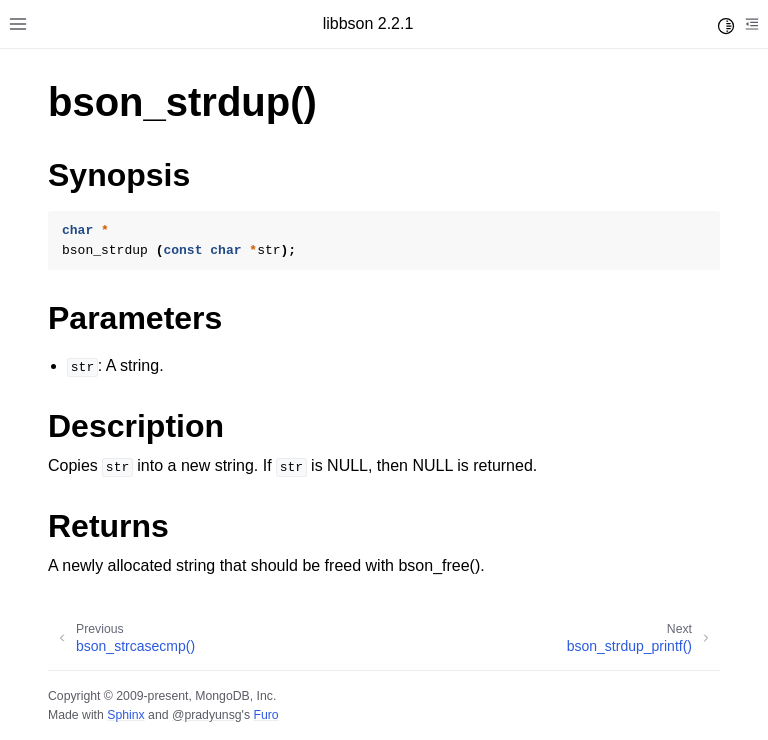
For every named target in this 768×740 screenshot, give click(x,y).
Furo (265, 715)
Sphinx (125, 715)
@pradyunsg (207, 715)
